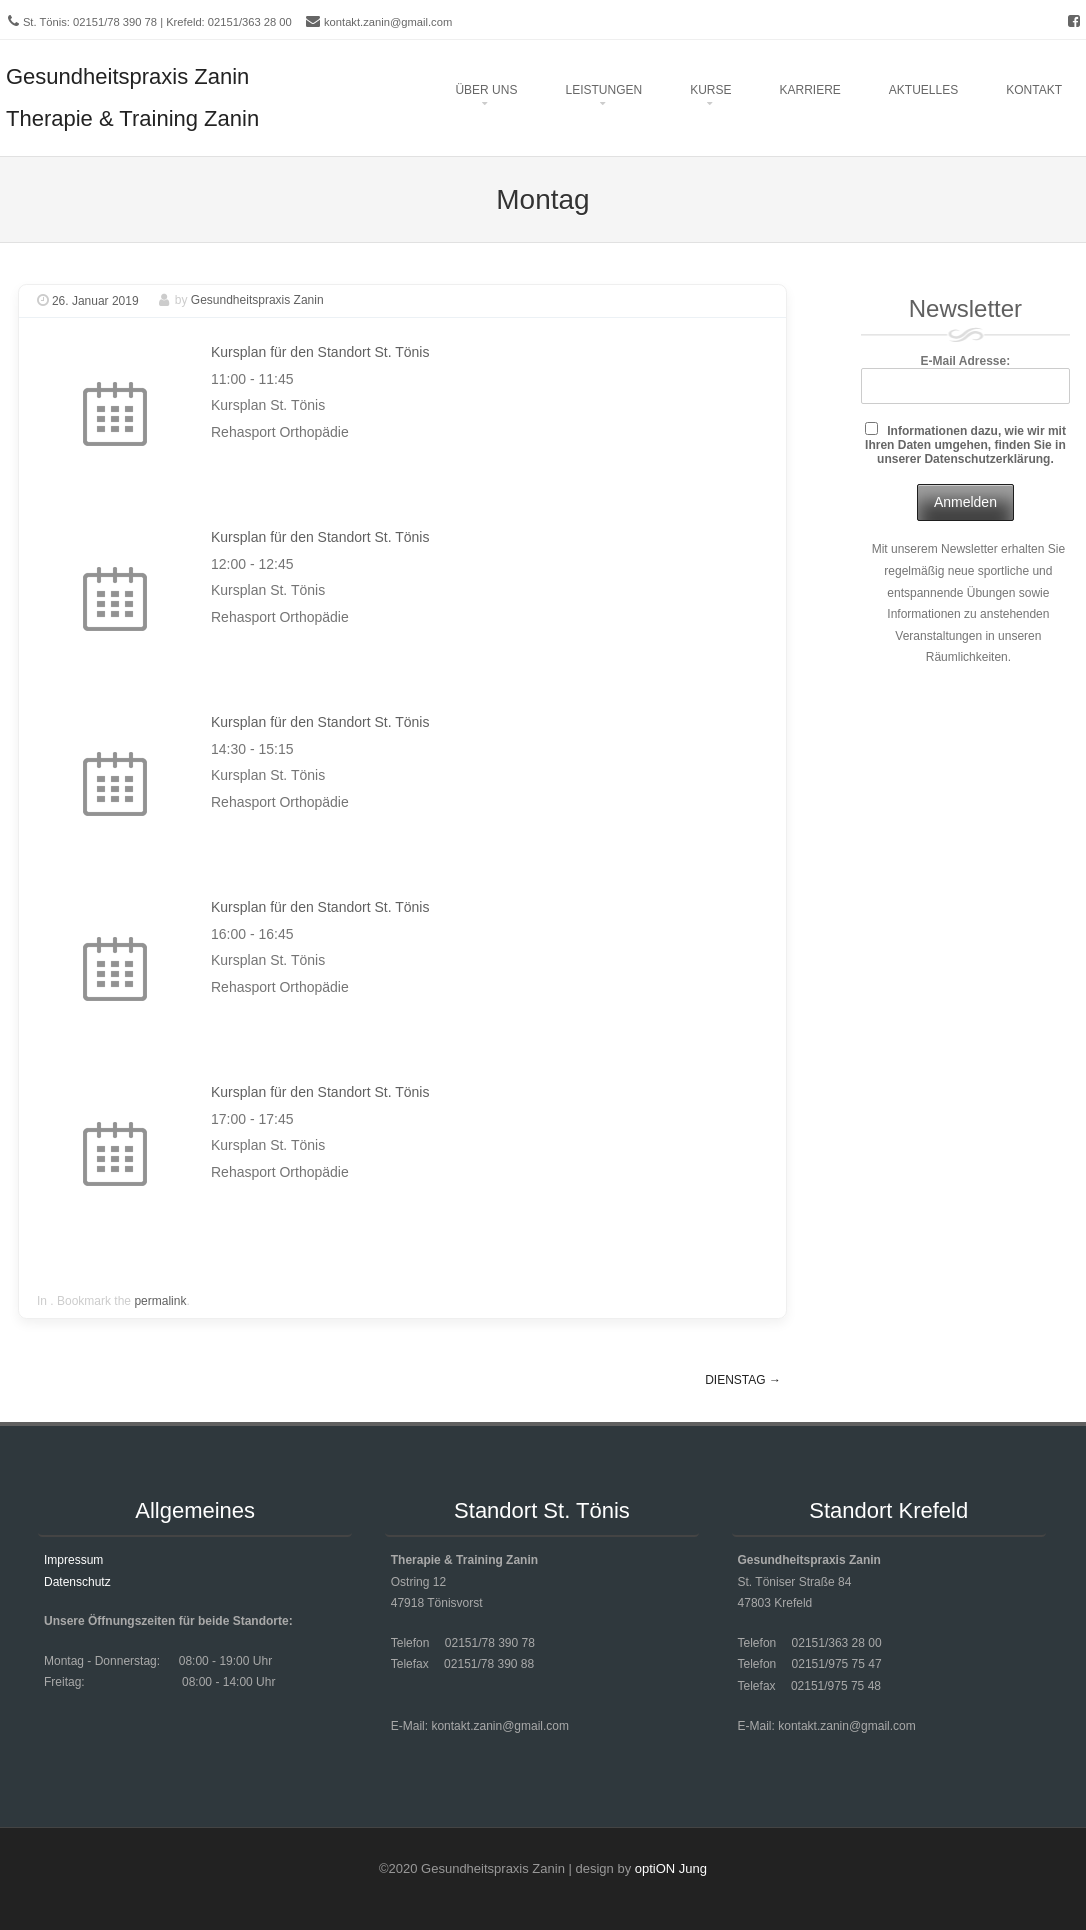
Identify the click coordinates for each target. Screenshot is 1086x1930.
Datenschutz (77, 1582)
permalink (160, 1301)
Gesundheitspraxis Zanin (257, 301)
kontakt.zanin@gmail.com (388, 22)
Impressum (73, 1560)
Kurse (710, 90)
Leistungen (603, 90)
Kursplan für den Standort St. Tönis (320, 352)
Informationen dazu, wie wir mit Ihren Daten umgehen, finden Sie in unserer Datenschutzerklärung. (965, 445)
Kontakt (1034, 90)
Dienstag (743, 1380)
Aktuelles (923, 90)
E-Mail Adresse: (965, 378)
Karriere (809, 90)
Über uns (486, 90)
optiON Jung (671, 1868)
